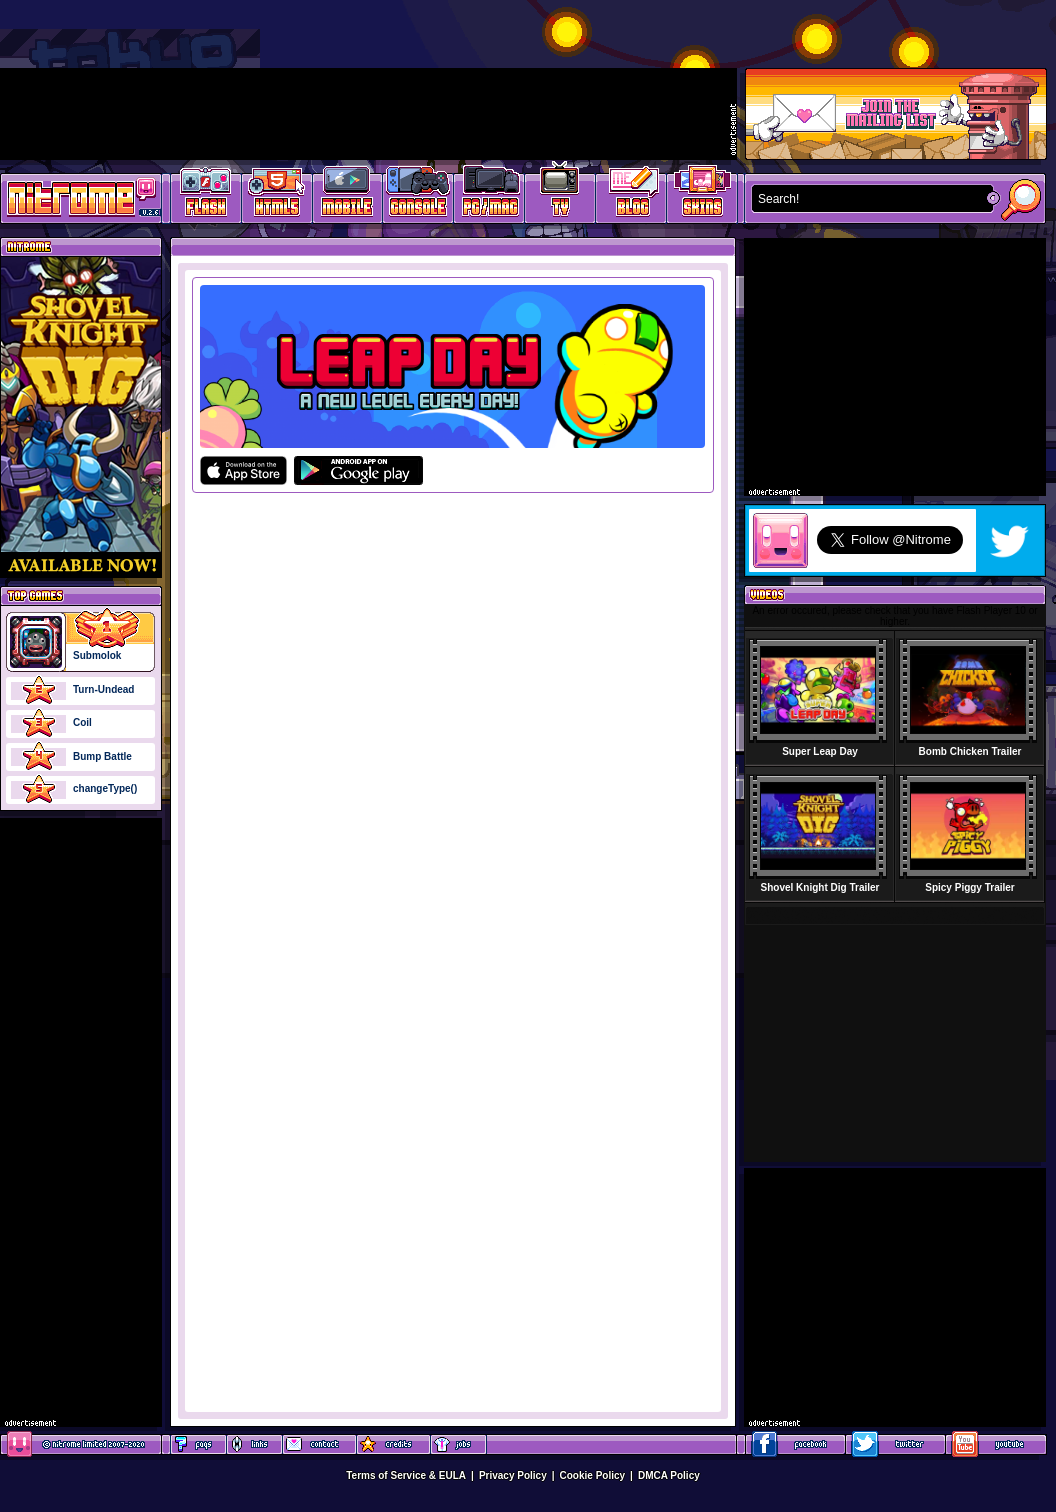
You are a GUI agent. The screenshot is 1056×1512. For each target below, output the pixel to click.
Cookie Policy (593, 1475)
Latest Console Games (418, 195)
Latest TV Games (560, 195)
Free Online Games (206, 195)
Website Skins (702, 195)
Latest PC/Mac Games (489, 195)
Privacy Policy (513, 1475)
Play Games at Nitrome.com (73, 197)
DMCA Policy (669, 1475)
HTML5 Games (276, 195)
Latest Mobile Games (347, 195)
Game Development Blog (631, 195)
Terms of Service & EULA (406, 1475)
